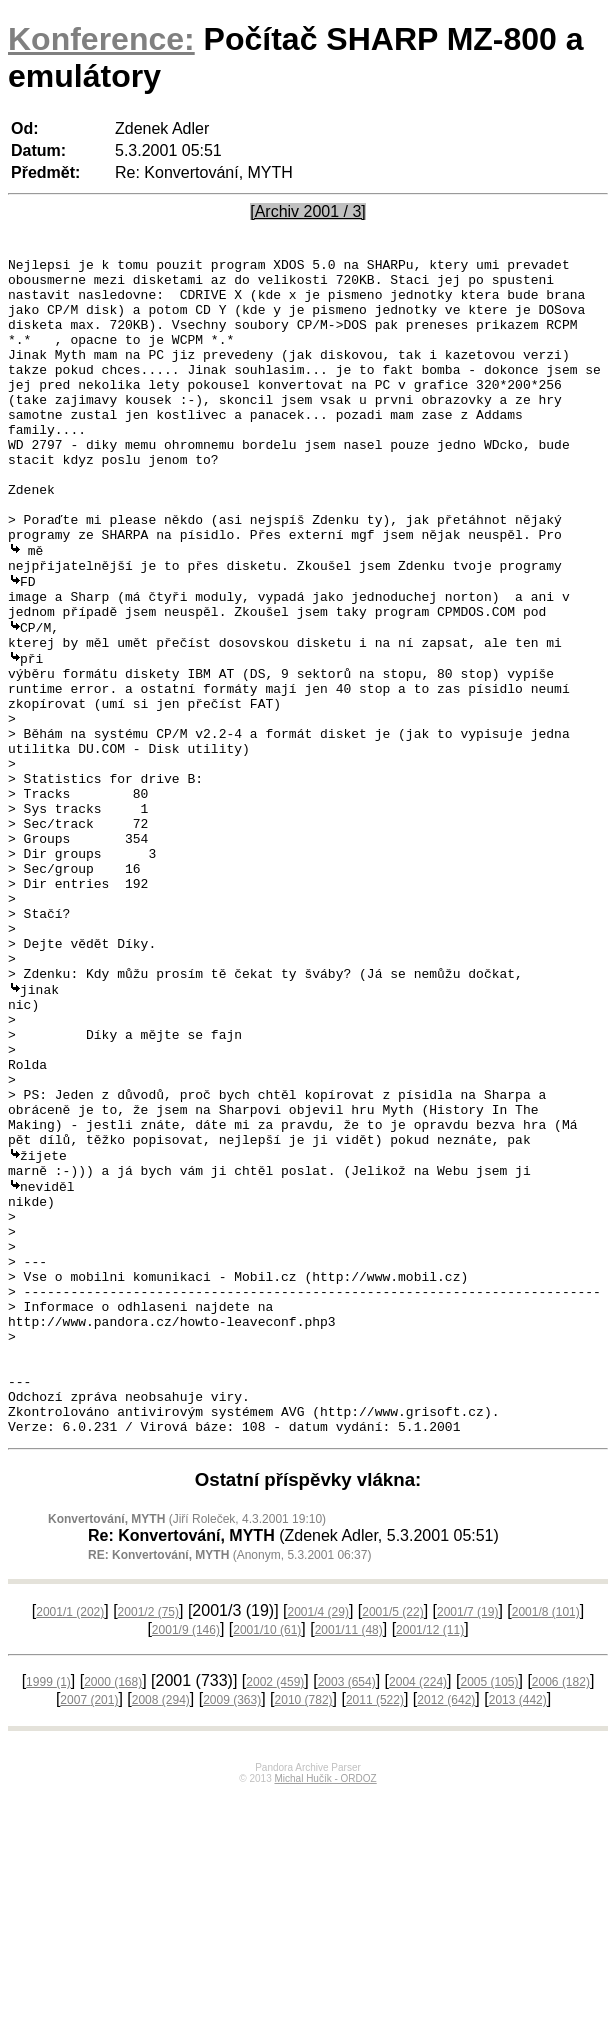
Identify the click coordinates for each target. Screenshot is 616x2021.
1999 (48, 1909)
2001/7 (467, 1839)
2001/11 (349, 1857)
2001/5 (392, 1839)
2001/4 (318, 1839)
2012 (446, 1927)
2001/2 (148, 1839)
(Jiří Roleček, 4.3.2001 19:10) (187, 1746)
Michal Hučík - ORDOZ (325, 2005)
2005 (489, 1909)
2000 (113, 1909)
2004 (418, 1909)
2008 (161, 1927)
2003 (347, 1909)
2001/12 (430, 1857)
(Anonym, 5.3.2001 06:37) (229, 1782)
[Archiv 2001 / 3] (308, 211)
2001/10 (267, 1857)
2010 (304, 1927)
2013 (518, 1927)
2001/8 (546, 1839)
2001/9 (186, 1857)
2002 (275, 1909)
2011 (375, 1927)
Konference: (101, 39)
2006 (561, 1909)
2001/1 (70, 1839)
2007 (89, 1927)
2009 (232, 1927)
